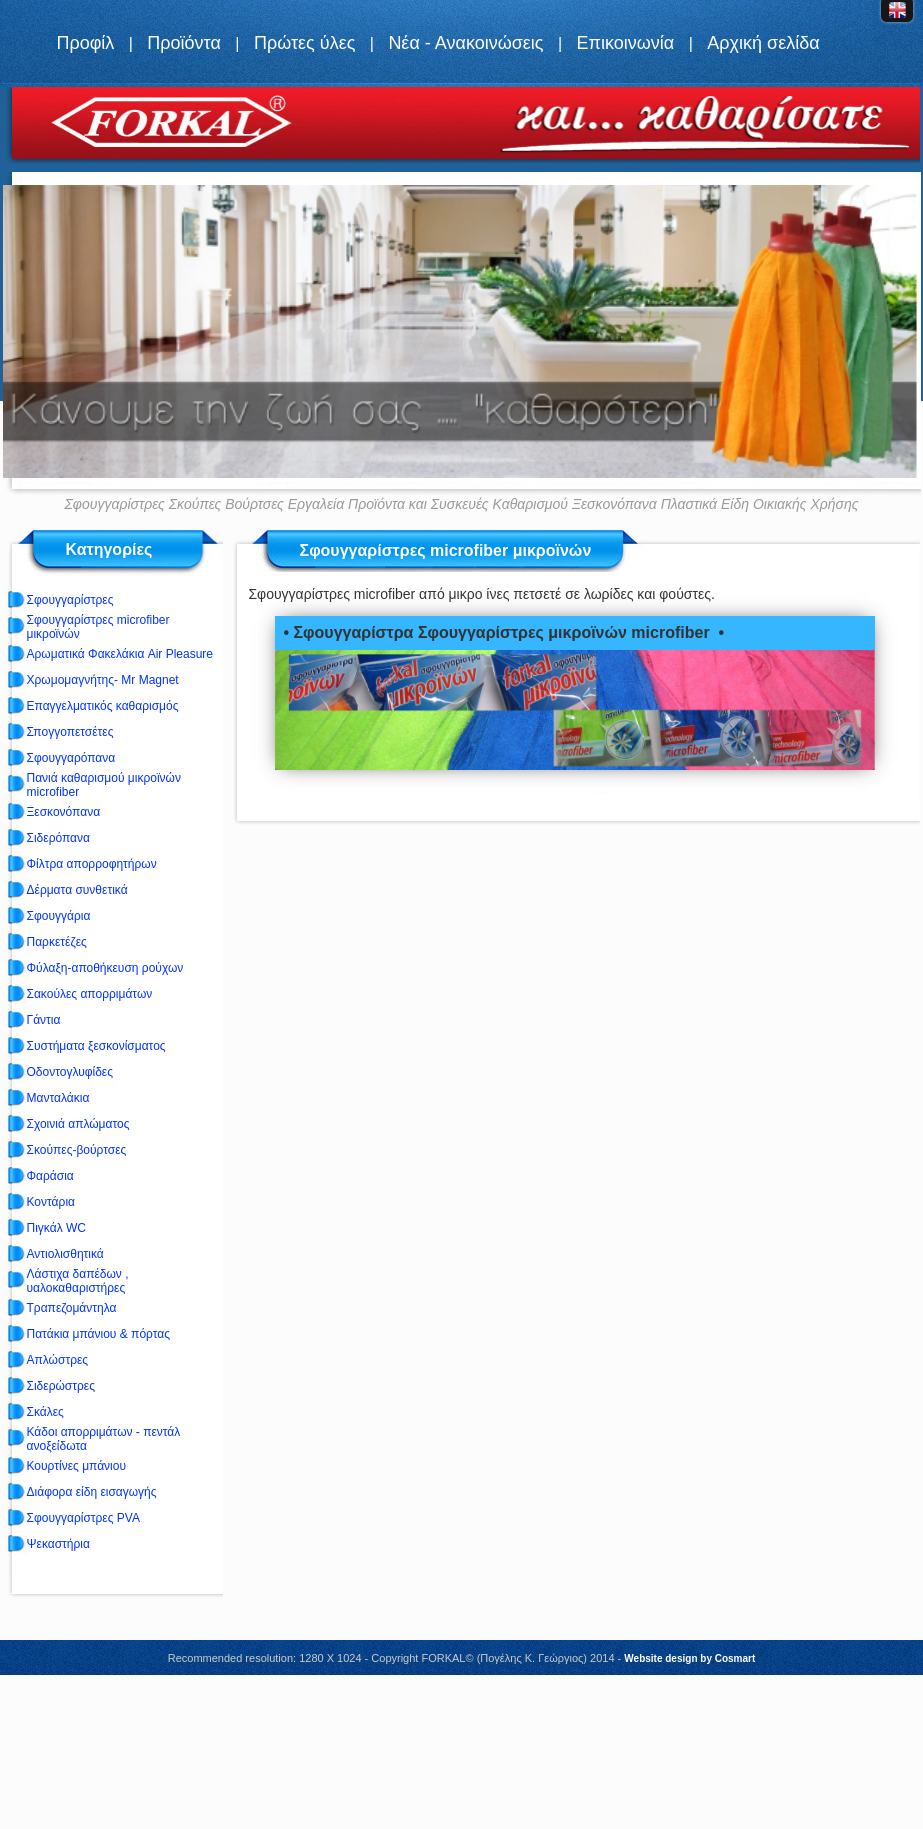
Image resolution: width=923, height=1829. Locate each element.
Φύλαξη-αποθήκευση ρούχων (105, 968)
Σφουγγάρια (59, 916)
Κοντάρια (51, 1202)
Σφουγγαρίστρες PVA (83, 1518)
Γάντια (44, 1020)
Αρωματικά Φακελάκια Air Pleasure (120, 654)
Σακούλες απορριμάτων (90, 994)
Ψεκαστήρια (58, 1544)
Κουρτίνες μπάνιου (77, 1466)
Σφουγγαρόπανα (71, 758)
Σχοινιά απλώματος (78, 1124)
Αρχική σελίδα (763, 43)
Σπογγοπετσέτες (70, 732)
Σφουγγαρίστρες (70, 600)
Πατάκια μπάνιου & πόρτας (98, 1334)
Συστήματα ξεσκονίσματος (96, 1046)
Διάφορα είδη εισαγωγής (92, 1492)
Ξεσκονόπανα (64, 812)
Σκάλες (45, 1412)
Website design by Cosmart (689, 1658)
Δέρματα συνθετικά (77, 890)
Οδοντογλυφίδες (70, 1072)
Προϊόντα (184, 43)
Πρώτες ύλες (304, 43)
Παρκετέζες (57, 942)
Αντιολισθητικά (65, 1254)
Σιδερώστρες (61, 1386)
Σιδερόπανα (58, 838)
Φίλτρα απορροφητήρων (92, 864)
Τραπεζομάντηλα (72, 1308)
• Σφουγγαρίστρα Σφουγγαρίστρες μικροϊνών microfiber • (503, 632)
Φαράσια (50, 1176)
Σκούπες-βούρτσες (77, 1150)
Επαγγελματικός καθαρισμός (103, 706)
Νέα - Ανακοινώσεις (465, 43)
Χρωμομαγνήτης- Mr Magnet (103, 680)
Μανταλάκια (58, 1098)
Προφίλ (85, 43)
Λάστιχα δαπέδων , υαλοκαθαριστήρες (78, 1281)
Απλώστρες (58, 1360)
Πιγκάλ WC (56, 1228)
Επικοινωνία (626, 43)
